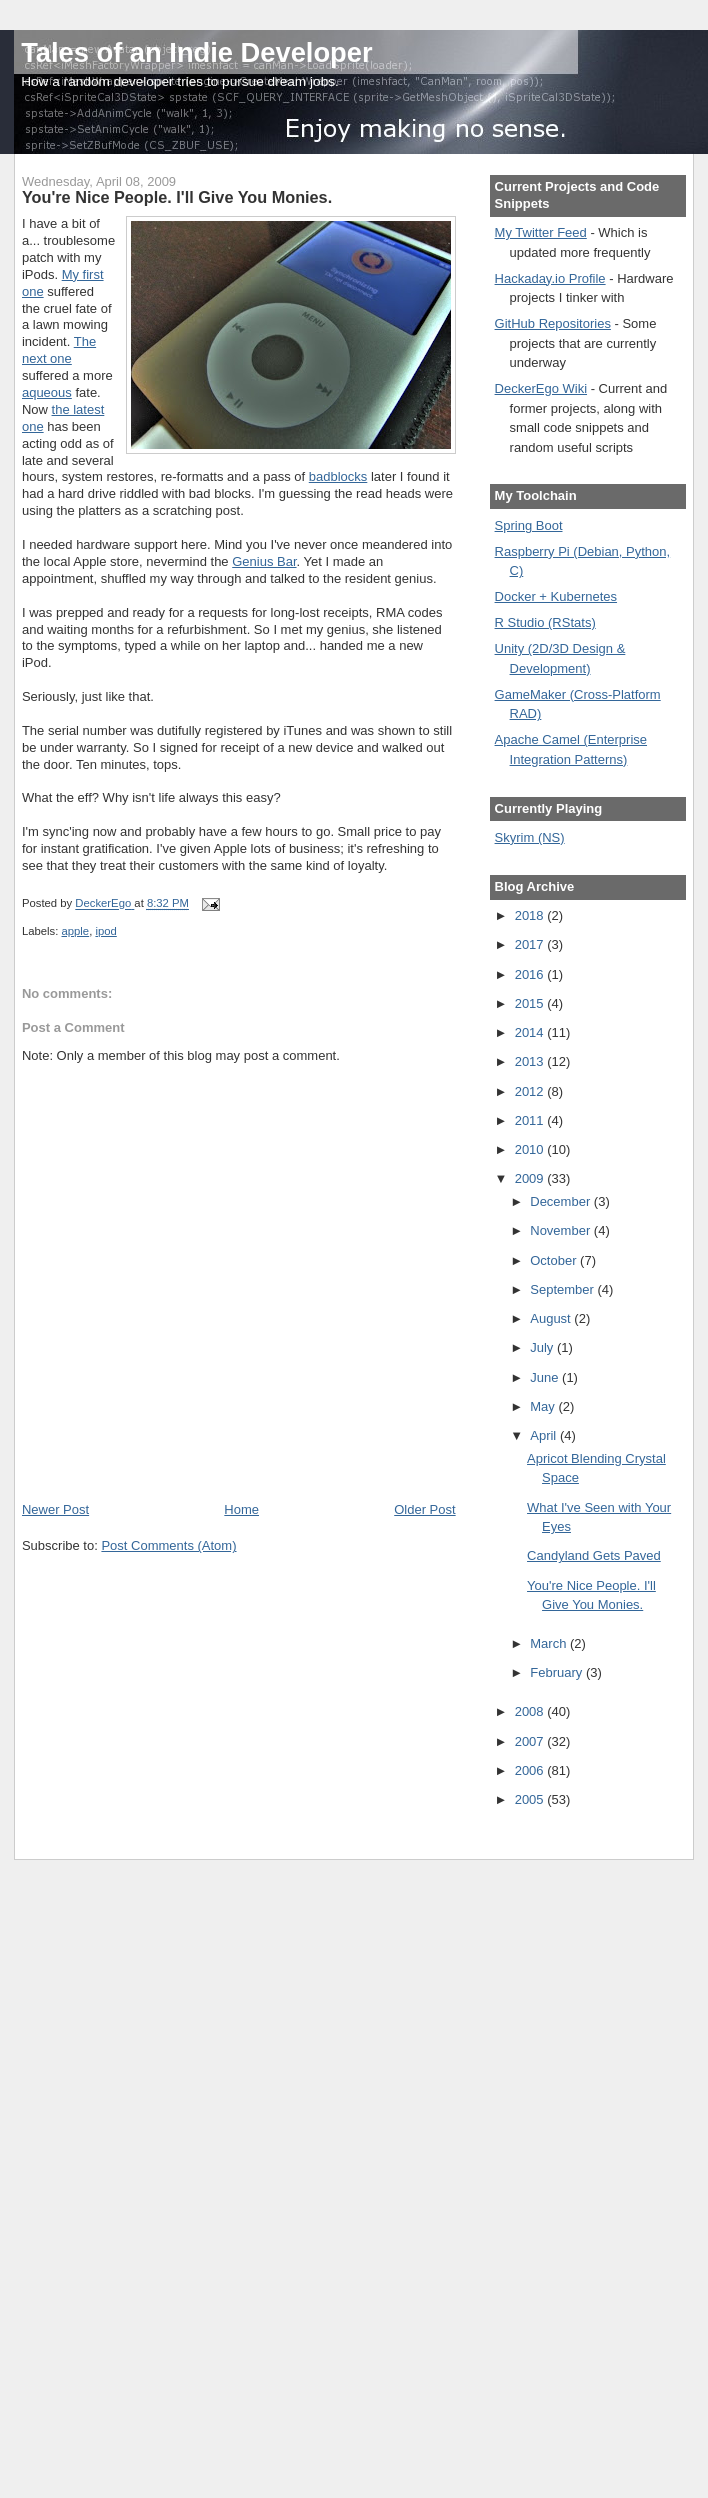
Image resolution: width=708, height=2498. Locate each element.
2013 (531, 1061)
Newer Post (55, 1509)
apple (76, 931)
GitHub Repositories (553, 323)
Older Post (424, 1509)
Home (241, 1509)
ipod (105, 931)
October (555, 1260)
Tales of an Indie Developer (196, 52)
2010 (531, 1149)
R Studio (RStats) (545, 622)
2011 (531, 1120)
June (546, 1377)
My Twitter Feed (541, 232)
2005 (531, 1799)
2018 (531, 915)
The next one (59, 350)
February (558, 1672)
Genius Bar (264, 561)
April (545, 1435)
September (563, 1289)
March (550, 1643)
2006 (531, 1770)
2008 (531, 1711)
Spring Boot (529, 525)
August (552, 1318)
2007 (531, 1741)
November (562, 1230)
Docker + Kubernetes (556, 596)
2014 (531, 1032)
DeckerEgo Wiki (541, 388)
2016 (531, 974)
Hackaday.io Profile (550, 278)
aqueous (47, 392)
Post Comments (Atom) (168, 1545)
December (562, 1201)
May (544, 1406)
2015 (531, 1003)
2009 (531, 1178)
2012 (531, 1091)
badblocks (338, 476)
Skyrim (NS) (530, 837)
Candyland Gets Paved (594, 1555)
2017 (531, 944)
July (543, 1347)
